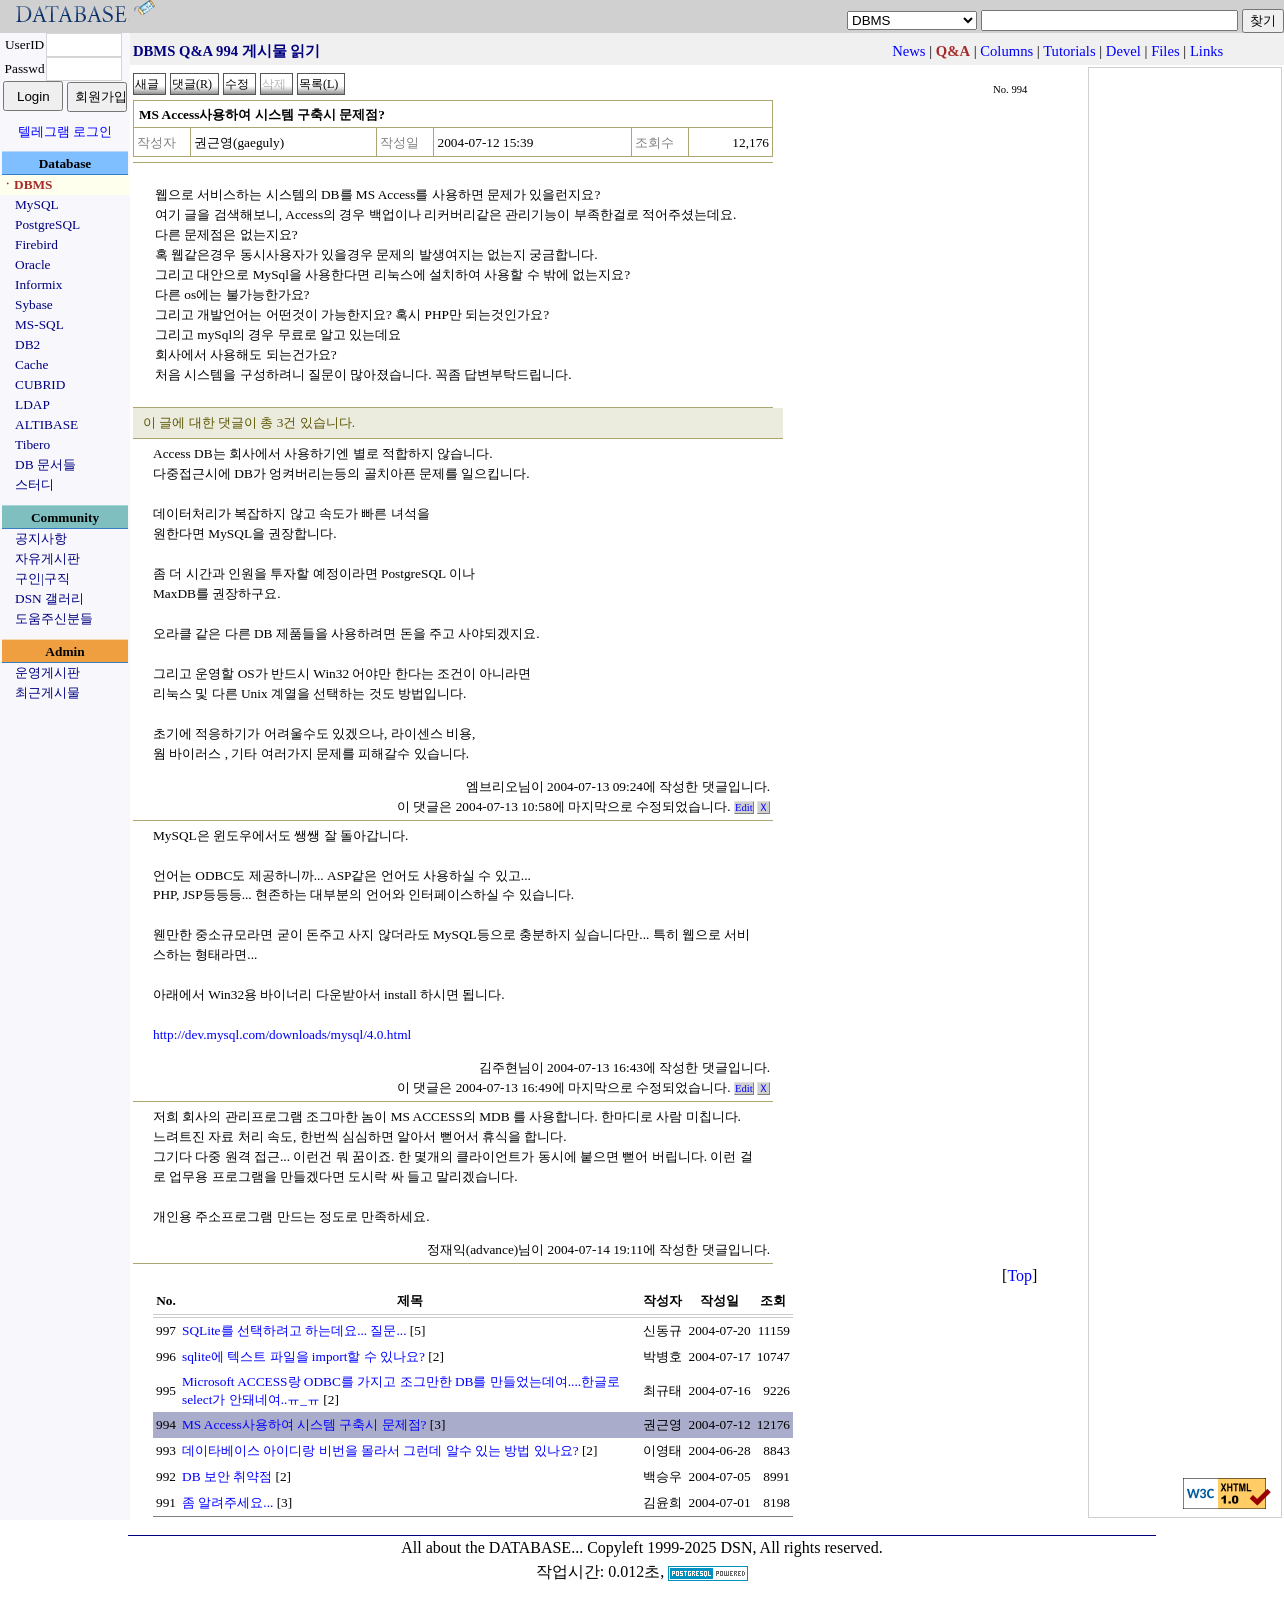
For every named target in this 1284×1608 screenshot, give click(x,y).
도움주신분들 (54, 618)
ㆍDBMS (27, 184)
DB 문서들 (45, 464)
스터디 (34, 484)
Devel (1123, 51)
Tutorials (1069, 51)
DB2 (27, 344)
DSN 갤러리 (49, 598)
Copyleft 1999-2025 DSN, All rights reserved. (735, 1547)
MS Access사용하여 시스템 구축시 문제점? (304, 1424)
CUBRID (40, 384)
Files (1165, 51)
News (908, 51)
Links (1206, 51)
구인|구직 (42, 578)
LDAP (32, 404)
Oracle (33, 264)
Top (1019, 1275)
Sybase (34, 304)
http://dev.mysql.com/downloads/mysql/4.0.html (282, 1034)
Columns (1006, 51)
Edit (744, 807)
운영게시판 (47, 672)
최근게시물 (47, 692)
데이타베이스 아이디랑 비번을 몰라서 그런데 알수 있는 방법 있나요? (380, 1450)
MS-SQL (39, 324)
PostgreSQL (47, 224)
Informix (38, 284)
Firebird (36, 244)
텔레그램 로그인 (65, 131)
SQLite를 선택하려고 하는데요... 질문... (294, 1330)
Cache (31, 364)
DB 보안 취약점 (227, 1476)
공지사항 (41, 538)
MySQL (37, 204)
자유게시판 (47, 558)
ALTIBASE (46, 424)
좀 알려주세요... (227, 1502)
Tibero (32, 444)
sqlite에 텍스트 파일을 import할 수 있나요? (303, 1356)
